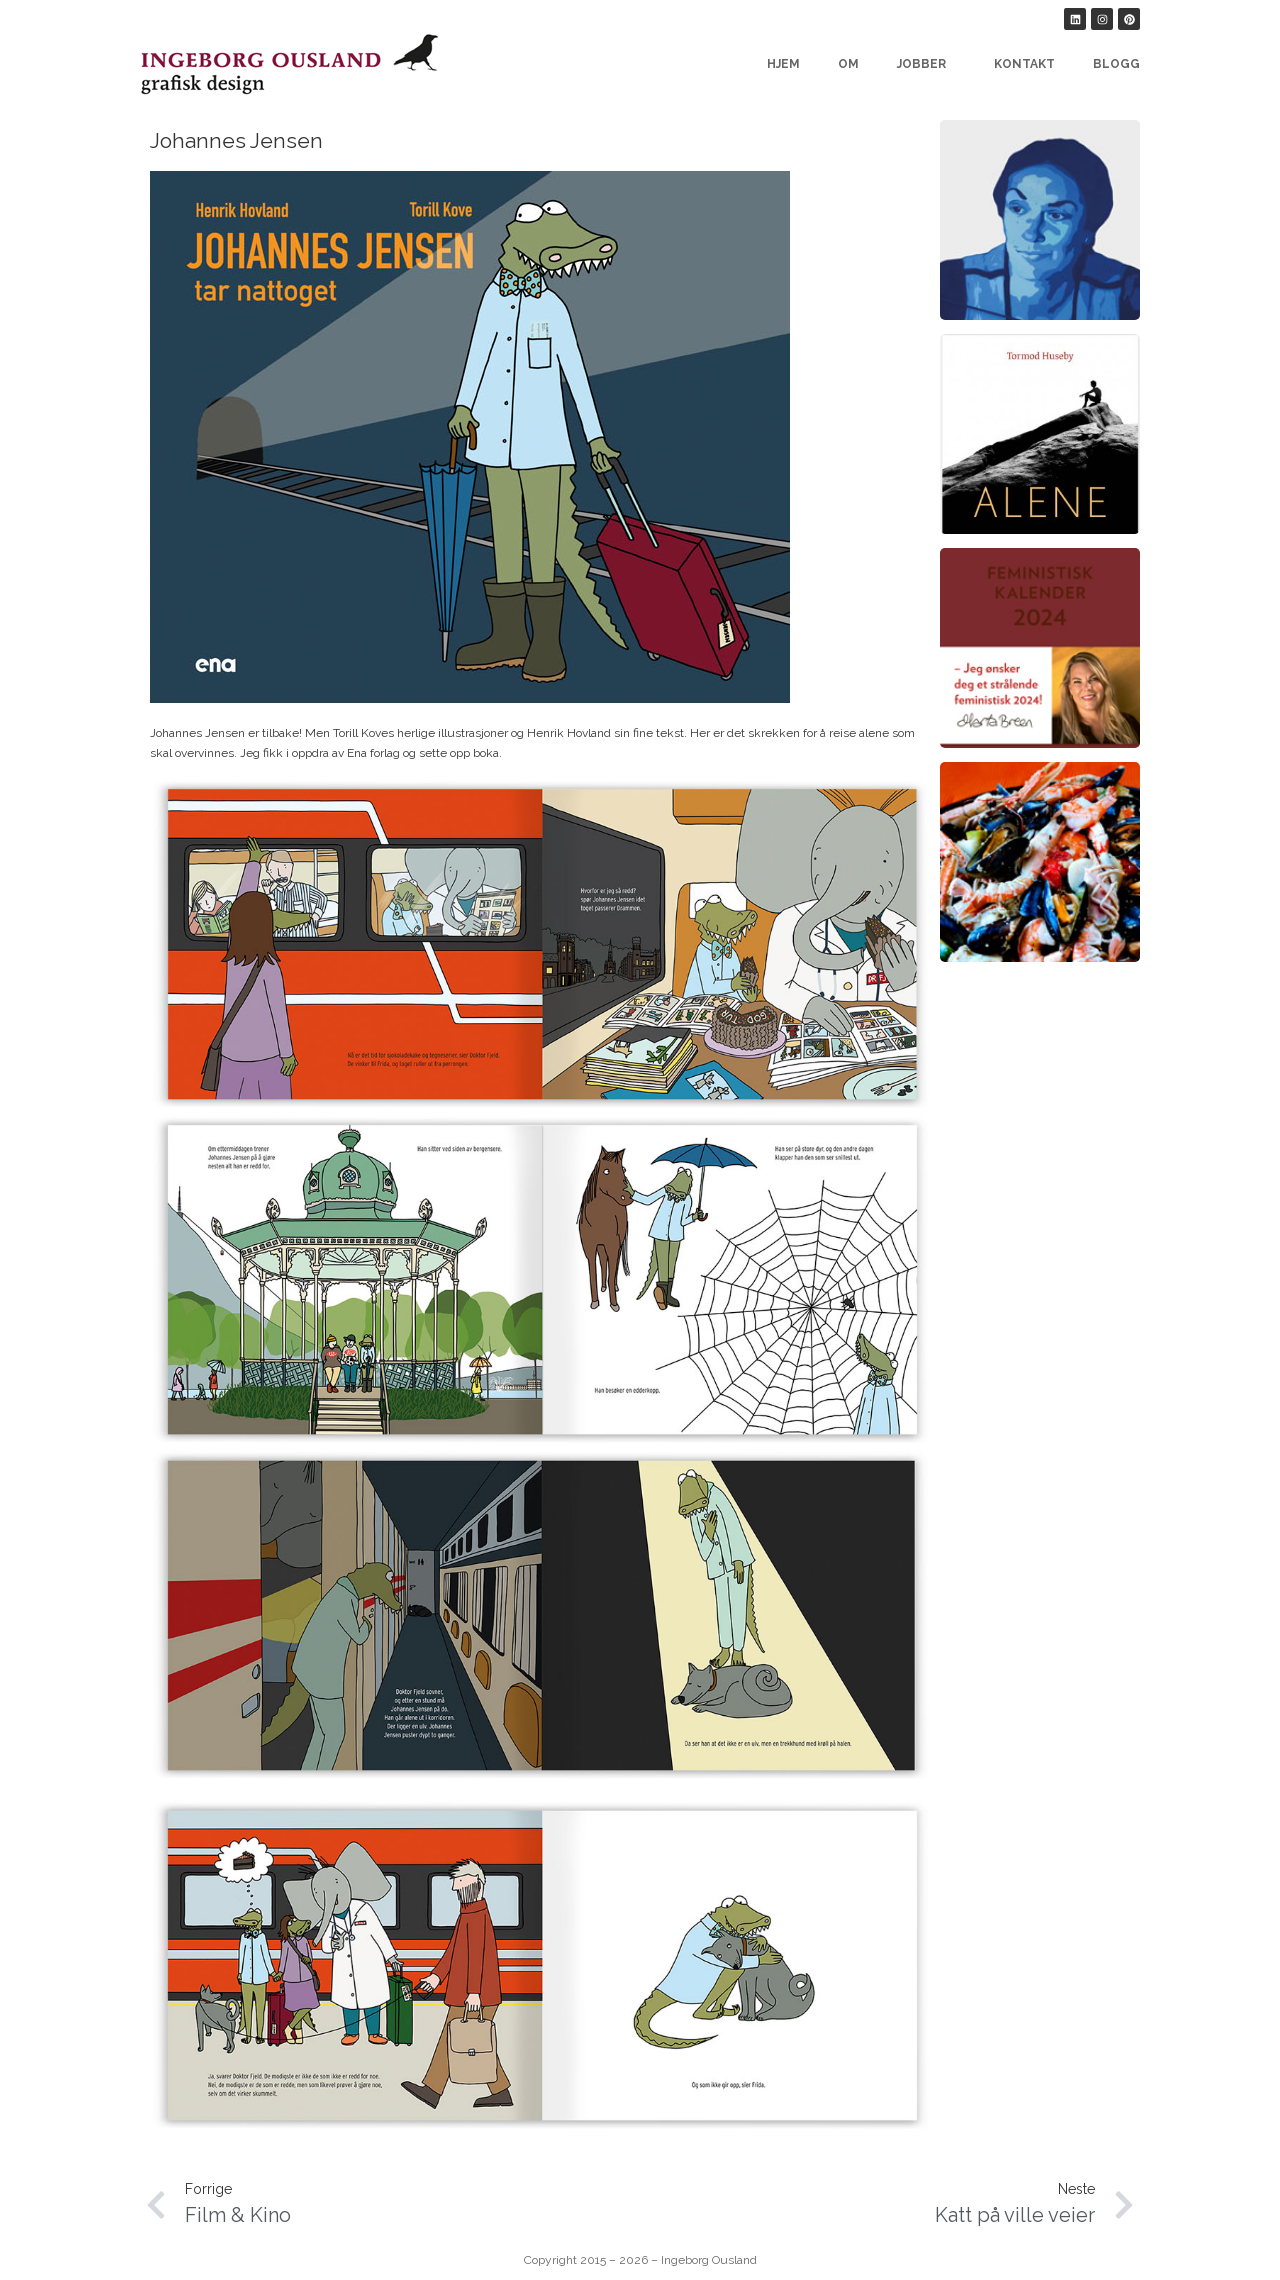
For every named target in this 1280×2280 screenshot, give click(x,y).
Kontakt (1024, 64)
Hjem (783, 64)
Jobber (926, 64)
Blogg (1116, 64)
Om (848, 64)
